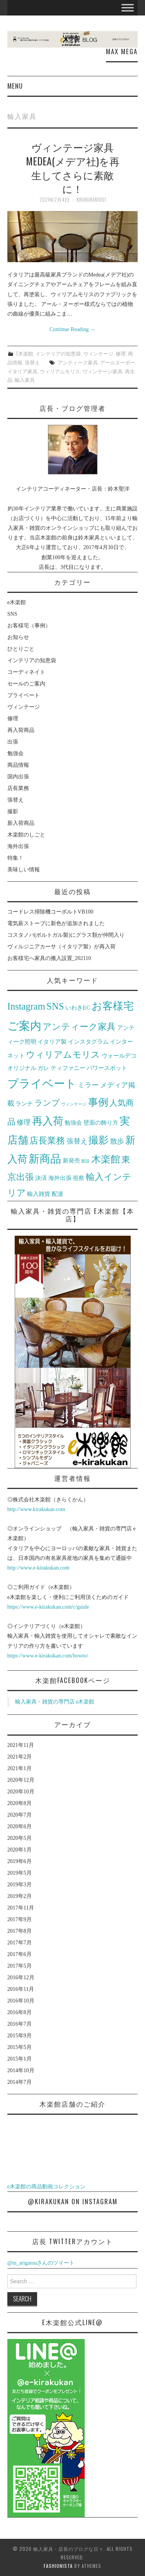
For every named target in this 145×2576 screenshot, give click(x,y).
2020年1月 (19, 1850)
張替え (32, 362)
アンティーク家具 (78, 362)
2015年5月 (19, 2047)
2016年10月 (20, 2001)
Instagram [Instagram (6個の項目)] (26, 1006)
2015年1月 (19, 2059)
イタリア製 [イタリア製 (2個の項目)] (52, 1041)
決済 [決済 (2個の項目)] (41, 1178)
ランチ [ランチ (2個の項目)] (24, 1103)
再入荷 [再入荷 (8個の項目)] (47, 1121)
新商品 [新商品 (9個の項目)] (45, 1159)
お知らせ (18, 637)
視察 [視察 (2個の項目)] (78, 1178)
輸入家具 (25, 379)
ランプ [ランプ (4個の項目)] (47, 1103)
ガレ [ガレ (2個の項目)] (43, 1068)
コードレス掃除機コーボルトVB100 (50, 912)
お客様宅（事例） (29, 626)
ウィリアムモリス (60, 371)
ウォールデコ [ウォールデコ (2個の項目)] (119, 1055)
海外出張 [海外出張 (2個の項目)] (60, 1178)
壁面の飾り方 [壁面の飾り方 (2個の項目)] (101, 1122)
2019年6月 (19, 1861)
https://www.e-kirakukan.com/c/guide (48, 1607)
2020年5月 (19, 1838)
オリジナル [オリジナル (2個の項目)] (21, 1068)
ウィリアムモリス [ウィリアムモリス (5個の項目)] (63, 1055)
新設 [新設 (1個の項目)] (85, 1161)
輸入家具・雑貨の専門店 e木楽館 (55, 1702)
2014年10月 (20, 2070)
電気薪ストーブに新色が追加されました (56, 923)
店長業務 (18, 788)
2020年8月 (19, 1803)
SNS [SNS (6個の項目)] (55, 1006)
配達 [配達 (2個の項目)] (57, 1193)
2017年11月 (20, 1908)
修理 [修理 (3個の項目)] (24, 1122)
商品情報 (18, 765)
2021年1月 (19, 1768)
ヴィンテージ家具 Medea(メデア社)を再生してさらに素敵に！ (72, 167)
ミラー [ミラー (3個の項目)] (88, 1085)
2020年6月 (19, 1826)
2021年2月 (19, 1757)
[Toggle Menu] (127, 7)
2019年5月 (19, 1873)
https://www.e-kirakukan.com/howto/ (47, 1656)
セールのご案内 (26, 684)
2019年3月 (19, 1884)
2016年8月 (19, 2012)
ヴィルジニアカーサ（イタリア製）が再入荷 (61, 947)
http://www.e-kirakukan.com (38, 1568)
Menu (15, 86)
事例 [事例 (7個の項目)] (98, 1102)
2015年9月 (19, 2035)
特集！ (15, 858)
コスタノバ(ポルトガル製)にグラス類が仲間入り (66, 935)
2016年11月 (20, 1989)
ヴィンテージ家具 (102, 371)
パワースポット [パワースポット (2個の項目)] (107, 1068)
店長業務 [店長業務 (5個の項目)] (47, 1140)
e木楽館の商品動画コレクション (46, 2187)
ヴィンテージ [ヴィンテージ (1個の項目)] (74, 1104)
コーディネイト (26, 672)
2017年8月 (19, 1931)
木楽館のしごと (26, 835)
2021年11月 (20, 1745)
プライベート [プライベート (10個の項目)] (42, 1083)
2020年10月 (20, 1792)
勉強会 (15, 753)
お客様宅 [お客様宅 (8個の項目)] (113, 1006)
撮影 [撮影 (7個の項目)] (99, 1140)
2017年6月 (19, 1954)
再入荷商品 (20, 730)
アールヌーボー (117, 362)
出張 (12, 742)
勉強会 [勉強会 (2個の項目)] (73, 1122)
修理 (121, 353)
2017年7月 (19, 1943)
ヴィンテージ (98, 353)
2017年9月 (19, 1919)
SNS (12, 614)
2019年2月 (19, 1896)
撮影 (12, 811)
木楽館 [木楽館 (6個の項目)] (105, 1159)
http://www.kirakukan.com (36, 1509)
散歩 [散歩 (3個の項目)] (117, 1141)
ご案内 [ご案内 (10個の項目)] (24, 1026)
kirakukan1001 (91, 199)
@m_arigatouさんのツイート (41, 2263)
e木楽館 (24, 353)
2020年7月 (19, 1815)
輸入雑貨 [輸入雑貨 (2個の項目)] (38, 1193)
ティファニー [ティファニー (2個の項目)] (68, 1068)
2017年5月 (19, 1966)
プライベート (23, 695)
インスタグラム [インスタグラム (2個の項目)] (88, 1041)
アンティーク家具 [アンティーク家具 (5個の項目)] (79, 1027)
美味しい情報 (23, 869)
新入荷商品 (20, 823)
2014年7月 (19, 2082)
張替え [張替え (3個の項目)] (77, 1141)
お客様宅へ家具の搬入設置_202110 (49, 958)
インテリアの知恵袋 (58, 353)
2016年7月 (19, 2024)
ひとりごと (20, 649)
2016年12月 (20, 1977)
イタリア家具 (22, 371)
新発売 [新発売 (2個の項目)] (71, 1160)
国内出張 (18, 777)
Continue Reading (72, 329)
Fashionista (58, 2565)
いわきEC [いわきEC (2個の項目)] (77, 1007)
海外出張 (18, 846)
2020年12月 (20, 1780)
